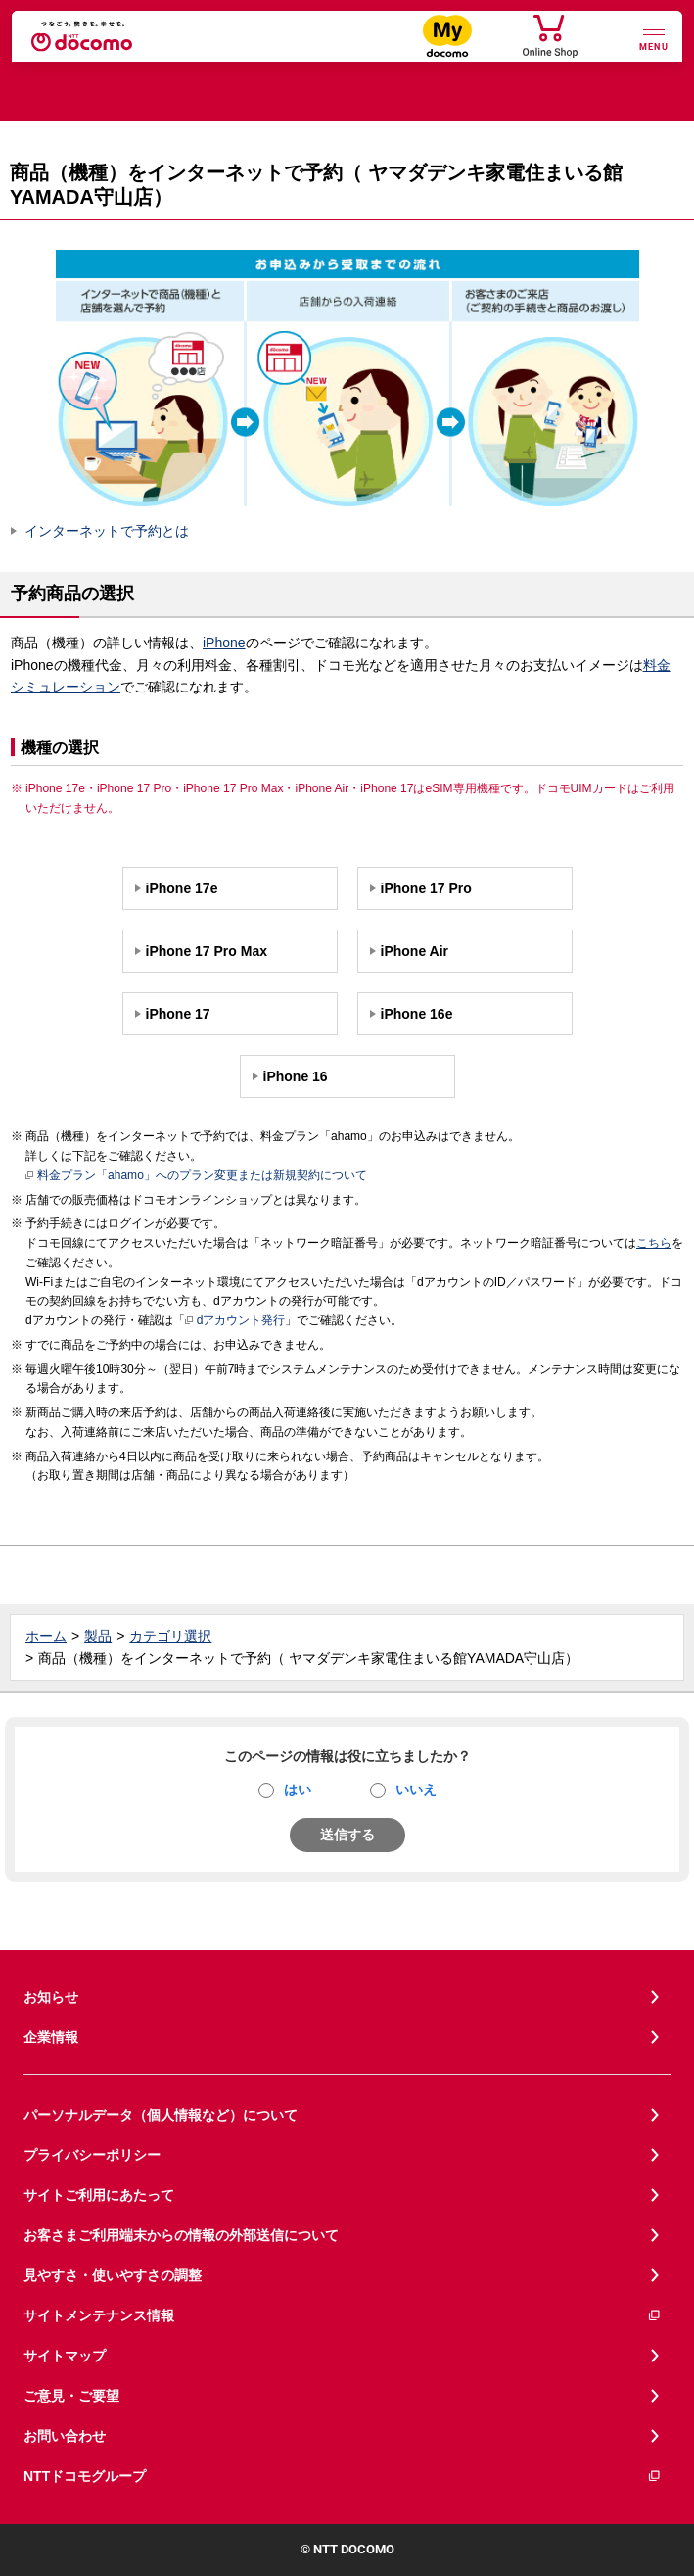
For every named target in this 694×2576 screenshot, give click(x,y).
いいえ (416, 1789)
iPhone (224, 642)
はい (297, 1789)
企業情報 (50, 2037)
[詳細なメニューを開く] (653, 38)
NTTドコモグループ (342, 2476)
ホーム (46, 1636)
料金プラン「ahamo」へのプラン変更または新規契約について (196, 1176)
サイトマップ (64, 2355)
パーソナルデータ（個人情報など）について (160, 2115)
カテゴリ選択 (170, 1636)
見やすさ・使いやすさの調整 (112, 2275)
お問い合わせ (64, 2436)
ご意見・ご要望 (71, 2396)
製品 (98, 1636)
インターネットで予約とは (106, 531)
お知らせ (50, 1997)
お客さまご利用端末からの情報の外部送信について (181, 2235)
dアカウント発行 (235, 1321)
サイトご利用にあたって (98, 2195)
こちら (653, 1243)
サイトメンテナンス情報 (342, 2316)
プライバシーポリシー (92, 2155)
